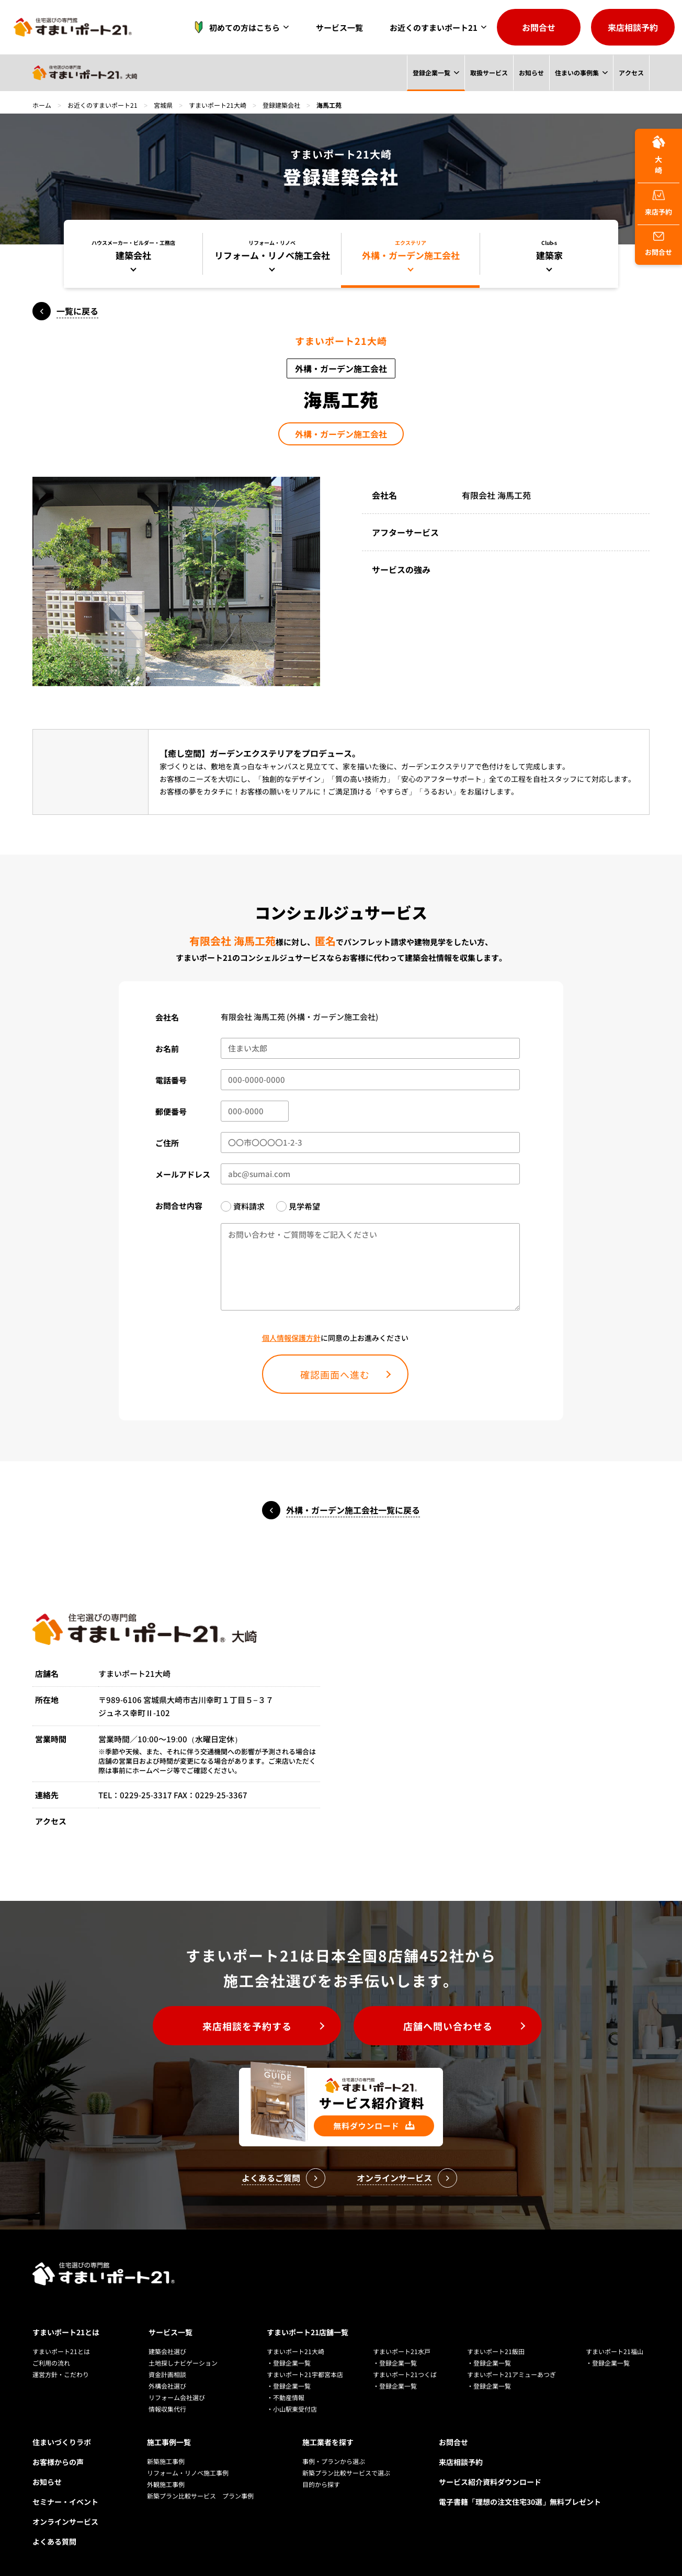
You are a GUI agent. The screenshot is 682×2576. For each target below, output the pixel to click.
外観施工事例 (166, 2484)
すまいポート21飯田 (496, 2351)
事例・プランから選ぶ (333, 2461)
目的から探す (321, 2484)
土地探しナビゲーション (183, 2362)
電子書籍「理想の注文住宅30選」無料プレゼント (520, 2501)
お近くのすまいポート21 (434, 27)
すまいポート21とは (65, 2332)
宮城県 (163, 104)
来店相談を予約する (247, 2026)
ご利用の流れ (51, 2362)
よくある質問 (54, 2541)
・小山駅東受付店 (292, 2408)
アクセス (631, 72)
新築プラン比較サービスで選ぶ (346, 2472)
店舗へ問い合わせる (448, 2026)
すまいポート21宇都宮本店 (305, 2374)
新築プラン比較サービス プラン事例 (200, 2495)
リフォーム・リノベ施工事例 (188, 2472)
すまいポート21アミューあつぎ (511, 2374)
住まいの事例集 (577, 72)
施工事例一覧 (169, 2442)
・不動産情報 (285, 2397)
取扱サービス (488, 72)
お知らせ (530, 72)
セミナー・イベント (65, 2501)
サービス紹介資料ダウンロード (490, 2482)
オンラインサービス (65, 2521)
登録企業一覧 (431, 72)
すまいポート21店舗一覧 (307, 2332)
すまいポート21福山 (614, 2351)
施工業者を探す (328, 2442)
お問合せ (538, 27)
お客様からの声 (58, 2462)
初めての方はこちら (234, 27)
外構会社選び (167, 2385)
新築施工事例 (166, 2461)
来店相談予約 (633, 27)
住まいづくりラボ (61, 2442)
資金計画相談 (167, 2374)
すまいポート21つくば (405, 2374)
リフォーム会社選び (177, 2397)
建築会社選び (167, 2351)
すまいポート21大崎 (217, 104)
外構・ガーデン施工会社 (341, 434)
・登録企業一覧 (289, 2362)
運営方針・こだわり (60, 2374)
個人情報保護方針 (291, 1337)
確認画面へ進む (335, 1374)
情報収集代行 (167, 2408)
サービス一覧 (339, 27)
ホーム (41, 104)
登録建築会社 (281, 104)
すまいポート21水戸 (401, 2351)
